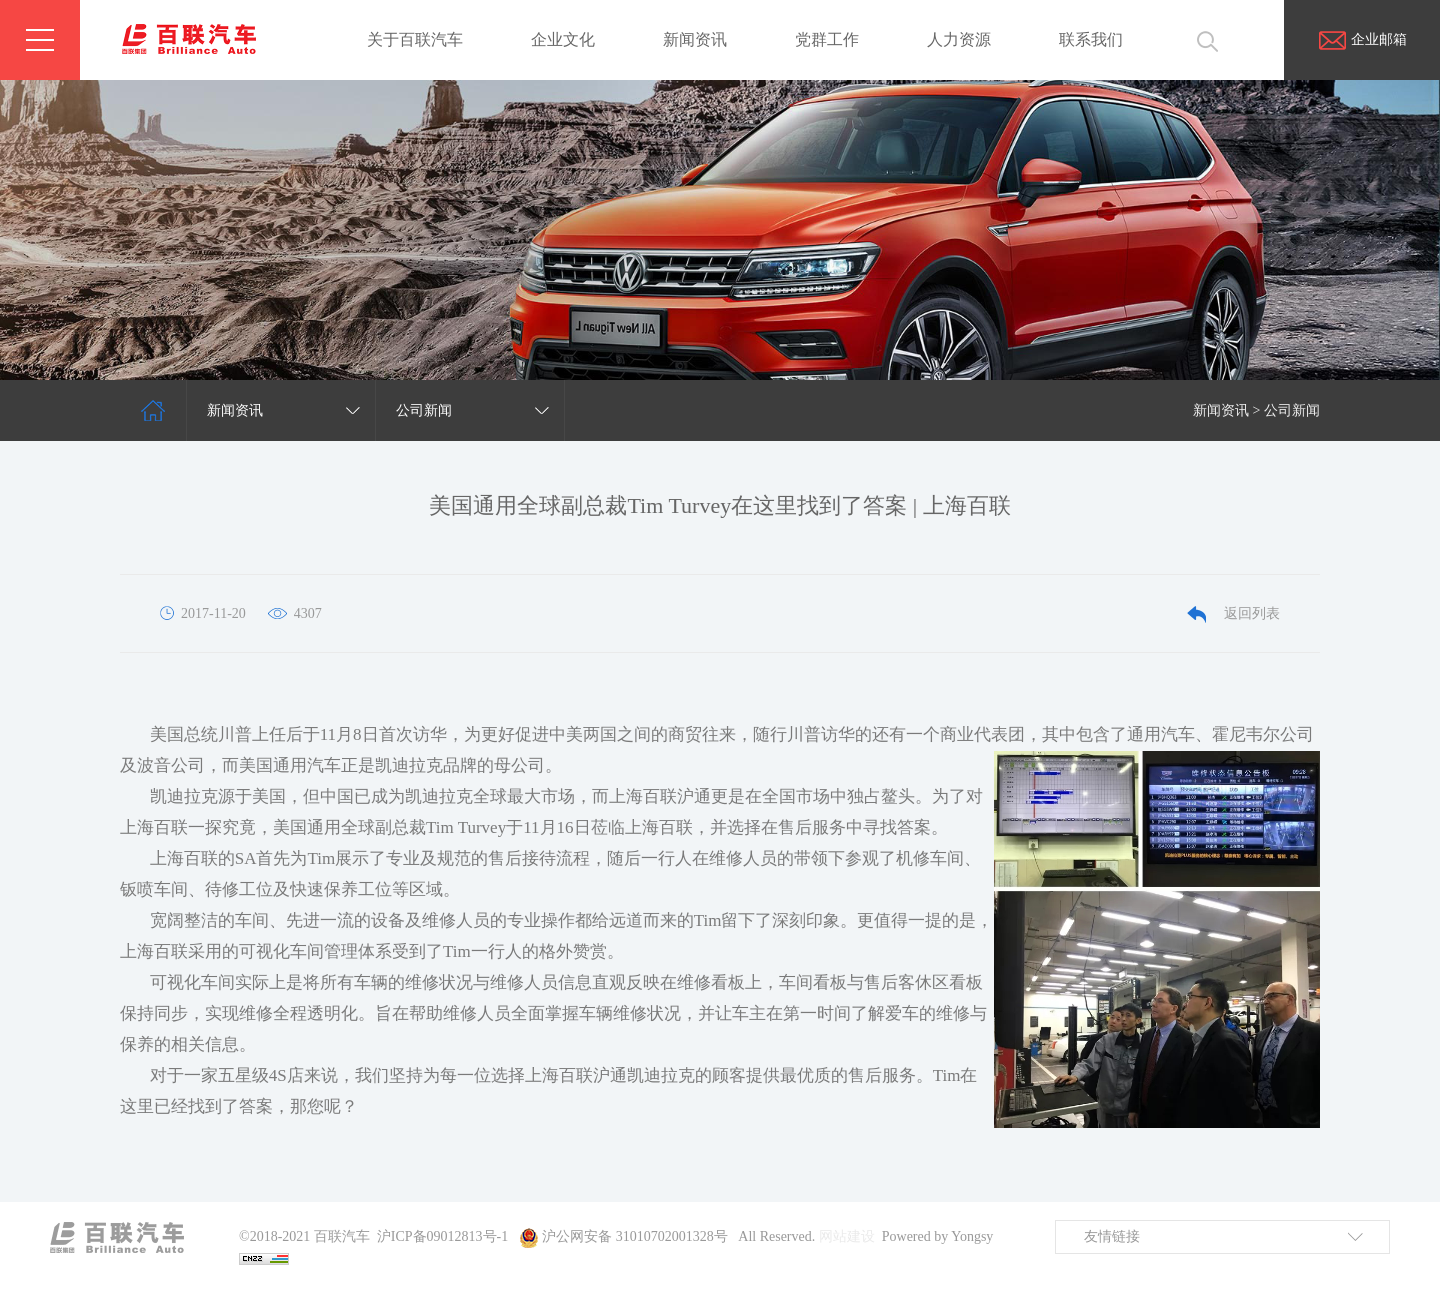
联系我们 (1091, 39)
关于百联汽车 (415, 39)
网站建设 (847, 1236)
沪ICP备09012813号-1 (442, 1236)
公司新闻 (1292, 410)
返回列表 (1233, 613)
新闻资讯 (695, 39)
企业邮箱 (1362, 39)
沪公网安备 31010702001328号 (635, 1236)
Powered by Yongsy (938, 1236)
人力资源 (959, 39)
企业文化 (563, 39)
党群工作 (827, 39)
